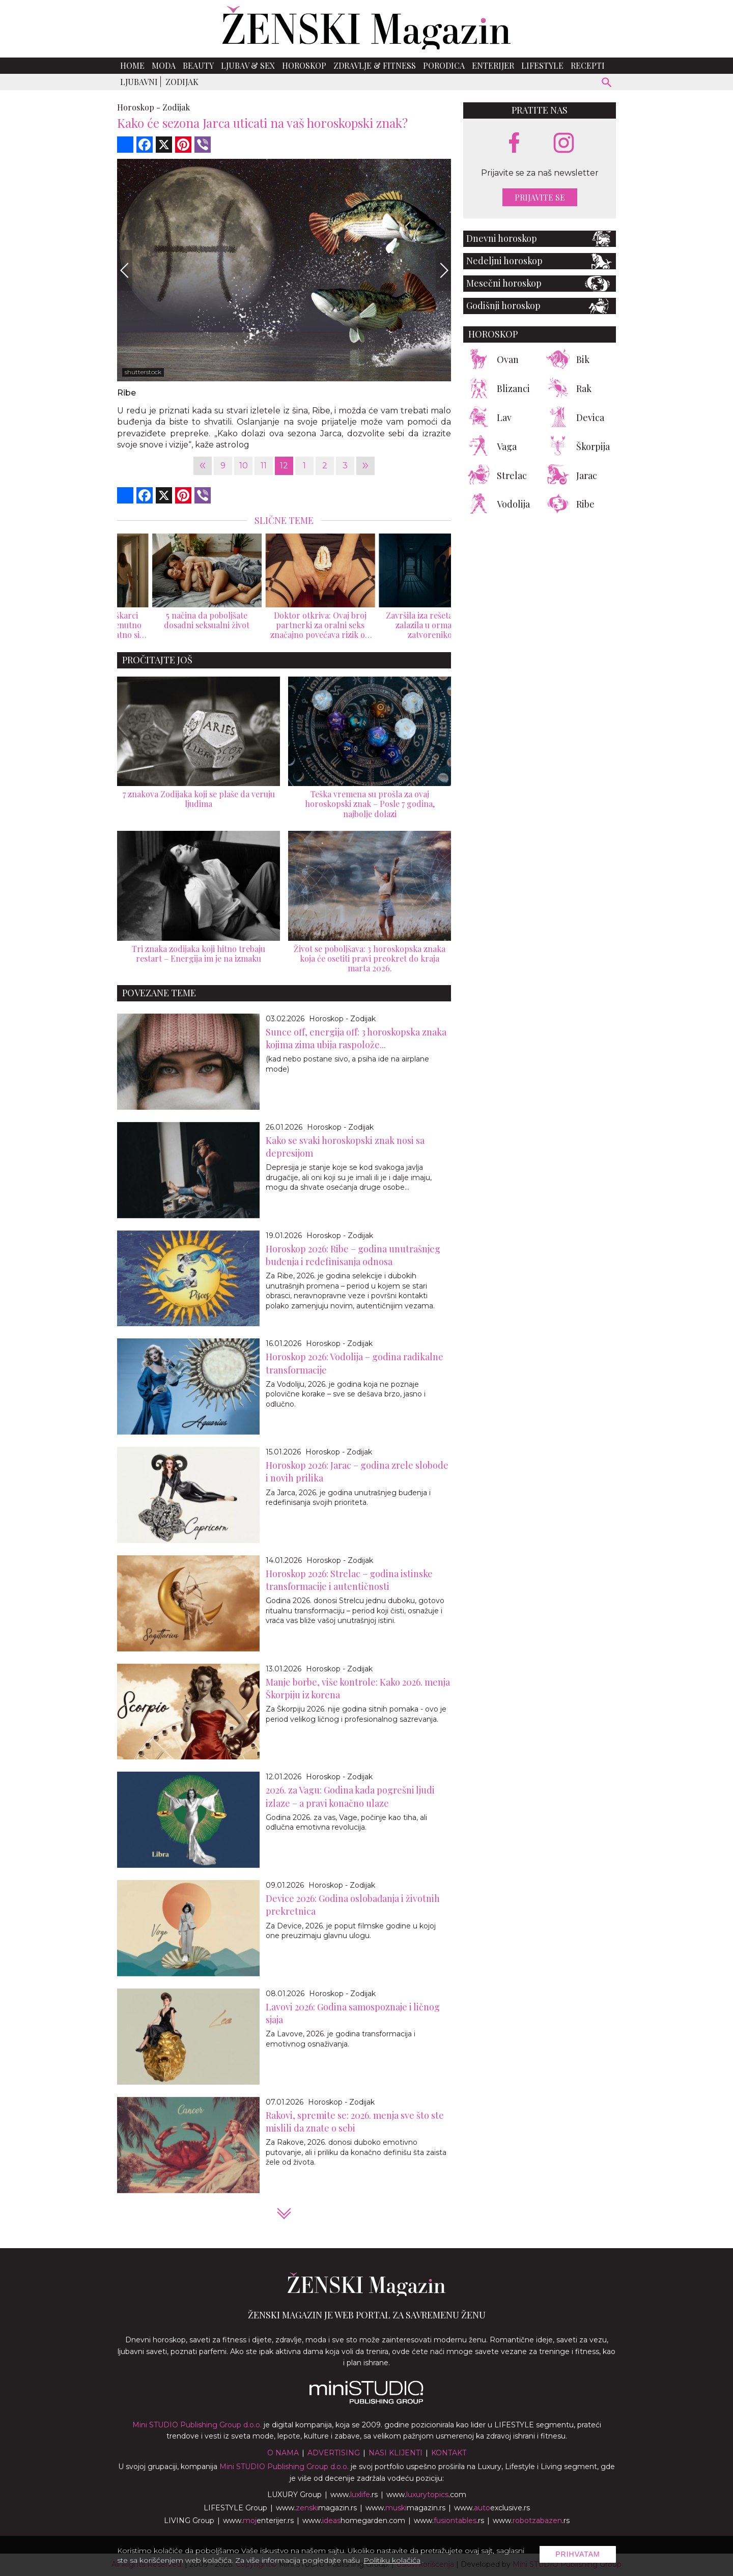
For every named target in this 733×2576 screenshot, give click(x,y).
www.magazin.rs (316, 2507)
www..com (426, 2494)
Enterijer (493, 65)
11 (264, 465)
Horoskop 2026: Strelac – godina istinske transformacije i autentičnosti (349, 1579)
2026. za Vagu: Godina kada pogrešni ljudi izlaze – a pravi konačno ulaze (350, 1796)
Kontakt (448, 2452)
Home (132, 65)
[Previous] (124, 270)
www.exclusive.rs (492, 2507)
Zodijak (182, 81)
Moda (164, 65)
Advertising (333, 2452)
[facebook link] (514, 143)
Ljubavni (139, 81)
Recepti (588, 65)
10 (243, 465)
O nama (283, 2452)
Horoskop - (138, 107)
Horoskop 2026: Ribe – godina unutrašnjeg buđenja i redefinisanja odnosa (353, 1255)
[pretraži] (607, 84)
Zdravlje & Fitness (374, 65)
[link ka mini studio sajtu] (366, 2401)
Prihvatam (577, 2554)
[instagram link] (563, 143)
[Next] (443, 270)
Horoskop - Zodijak (342, 1018)
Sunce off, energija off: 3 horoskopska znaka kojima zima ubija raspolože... (356, 1038)
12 (284, 465)
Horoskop (304, 65)
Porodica (444, 65)
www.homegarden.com (353, 2520)
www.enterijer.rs (258, 2520)
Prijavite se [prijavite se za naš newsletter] (540, 197)
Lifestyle (542, 65)
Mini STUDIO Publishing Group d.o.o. (197, 2424)
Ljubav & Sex (248, 65)
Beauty (198, 65)
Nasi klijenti (395, 2452)
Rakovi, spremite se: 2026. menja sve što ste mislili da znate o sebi (355, 2121)
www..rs (354, 2494)
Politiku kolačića (391, 2560)
